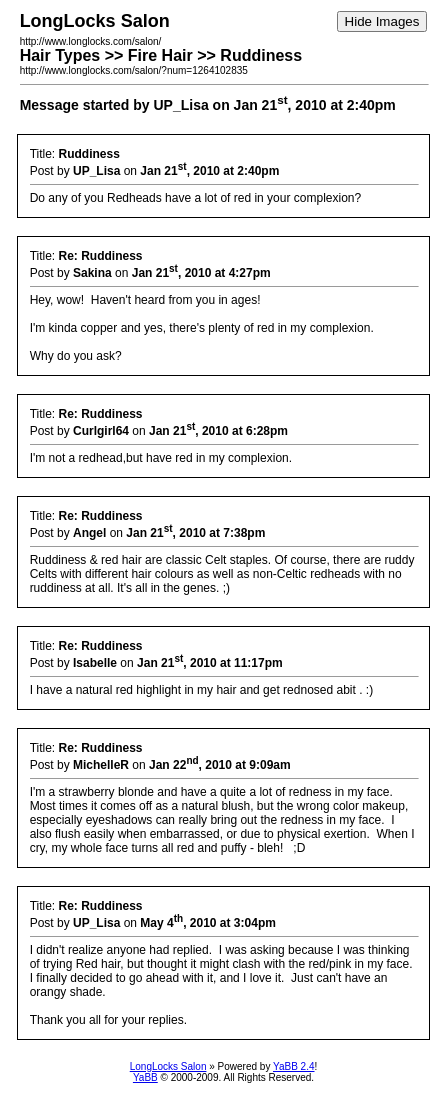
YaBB (145, 1077)
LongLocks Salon (168, 1066)
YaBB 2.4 (294, 1066)
